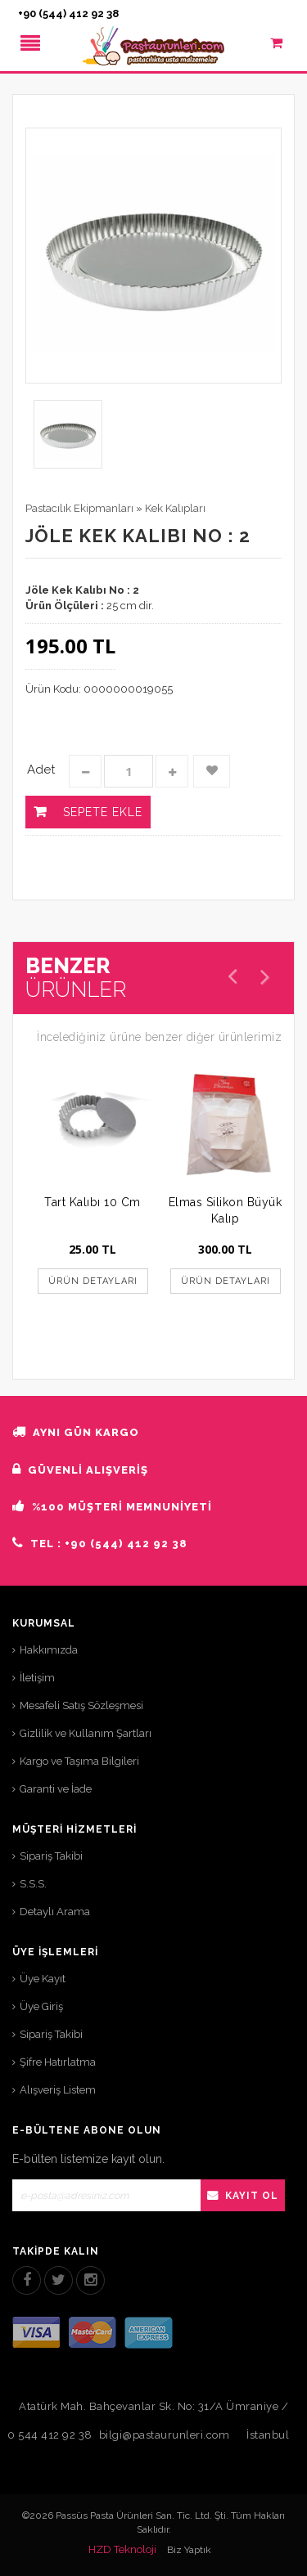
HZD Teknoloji (122, 2549)
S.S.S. (33, 1884)
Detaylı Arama (55, 1911)
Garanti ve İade (56, 1789)
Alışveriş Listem (58, 2090)
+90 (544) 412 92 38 (68, 13)
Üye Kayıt (42, 1978)
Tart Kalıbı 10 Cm (92, 1202)
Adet (41, 769)
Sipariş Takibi (51, 1856)
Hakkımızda (49, 1650)
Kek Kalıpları (175, 508)
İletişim (37, 1678)
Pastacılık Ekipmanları (79, 508)
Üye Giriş (41, 2006)
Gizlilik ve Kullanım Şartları (85, 1733)
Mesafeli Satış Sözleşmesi (81, 1705)
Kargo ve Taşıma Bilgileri (79, 1761)
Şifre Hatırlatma (58, 2062)
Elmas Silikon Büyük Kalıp (225, 1210)
